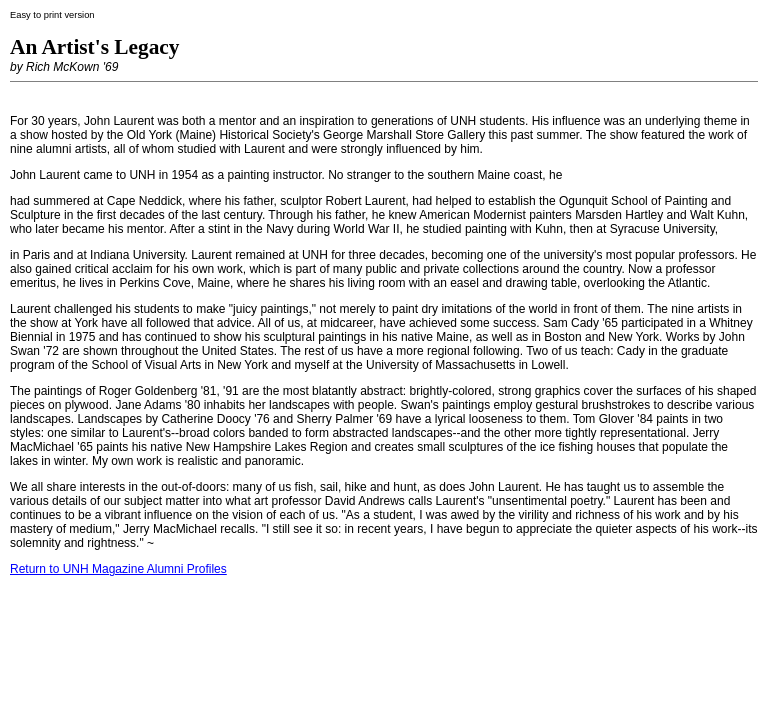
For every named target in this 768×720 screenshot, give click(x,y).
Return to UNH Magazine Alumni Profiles (118, 569)
